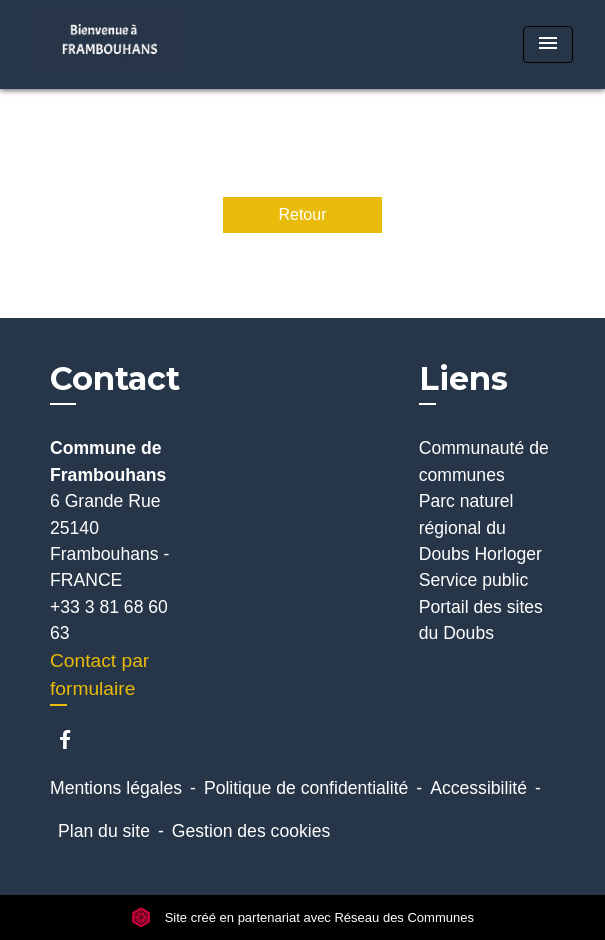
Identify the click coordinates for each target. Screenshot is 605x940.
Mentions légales (116, 788)
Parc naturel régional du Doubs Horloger (480, 527)
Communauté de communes (484, 461)
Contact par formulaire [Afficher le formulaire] (99, 675)
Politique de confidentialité (306, 788)
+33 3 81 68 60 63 (109, 620)
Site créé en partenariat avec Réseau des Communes (302, 917)
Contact (115, 379)
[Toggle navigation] (548, 44)
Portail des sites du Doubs (481, 620)
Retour (302, 214)
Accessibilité (478, 788)
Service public (474, 580)
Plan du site (104, 831)
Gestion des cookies (251, 831)
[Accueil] (110, 44)
